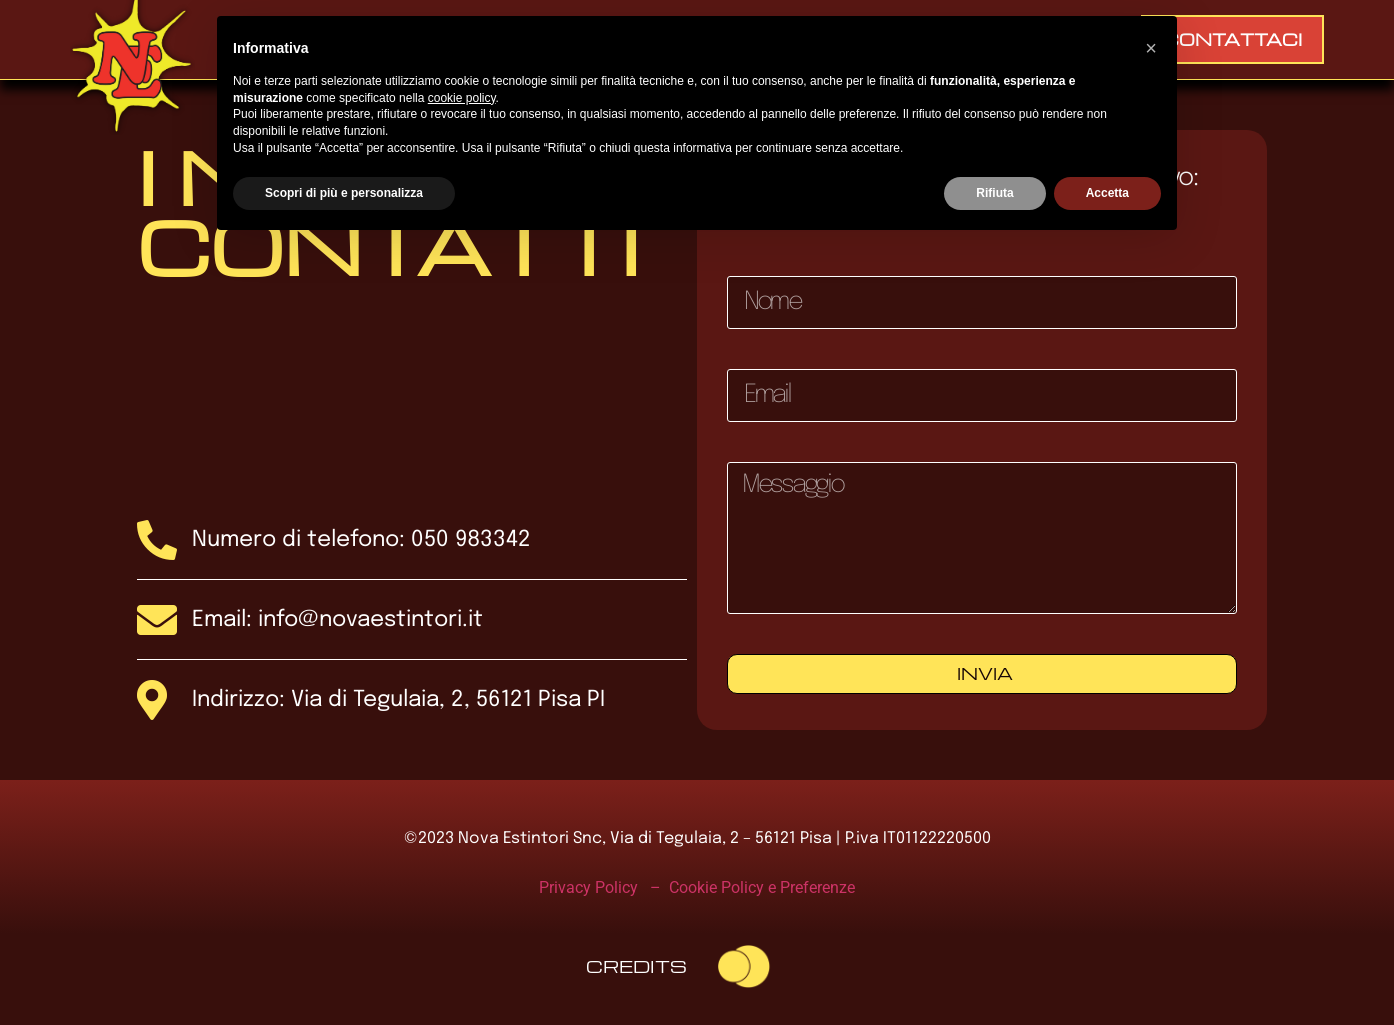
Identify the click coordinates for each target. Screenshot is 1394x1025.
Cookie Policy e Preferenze (762, 887)
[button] (1151, 48)
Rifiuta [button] (994, 193)
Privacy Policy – (604, 887)
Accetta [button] (1107, 193)
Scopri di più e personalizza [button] (344, 193)
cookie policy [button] (462, 98)
